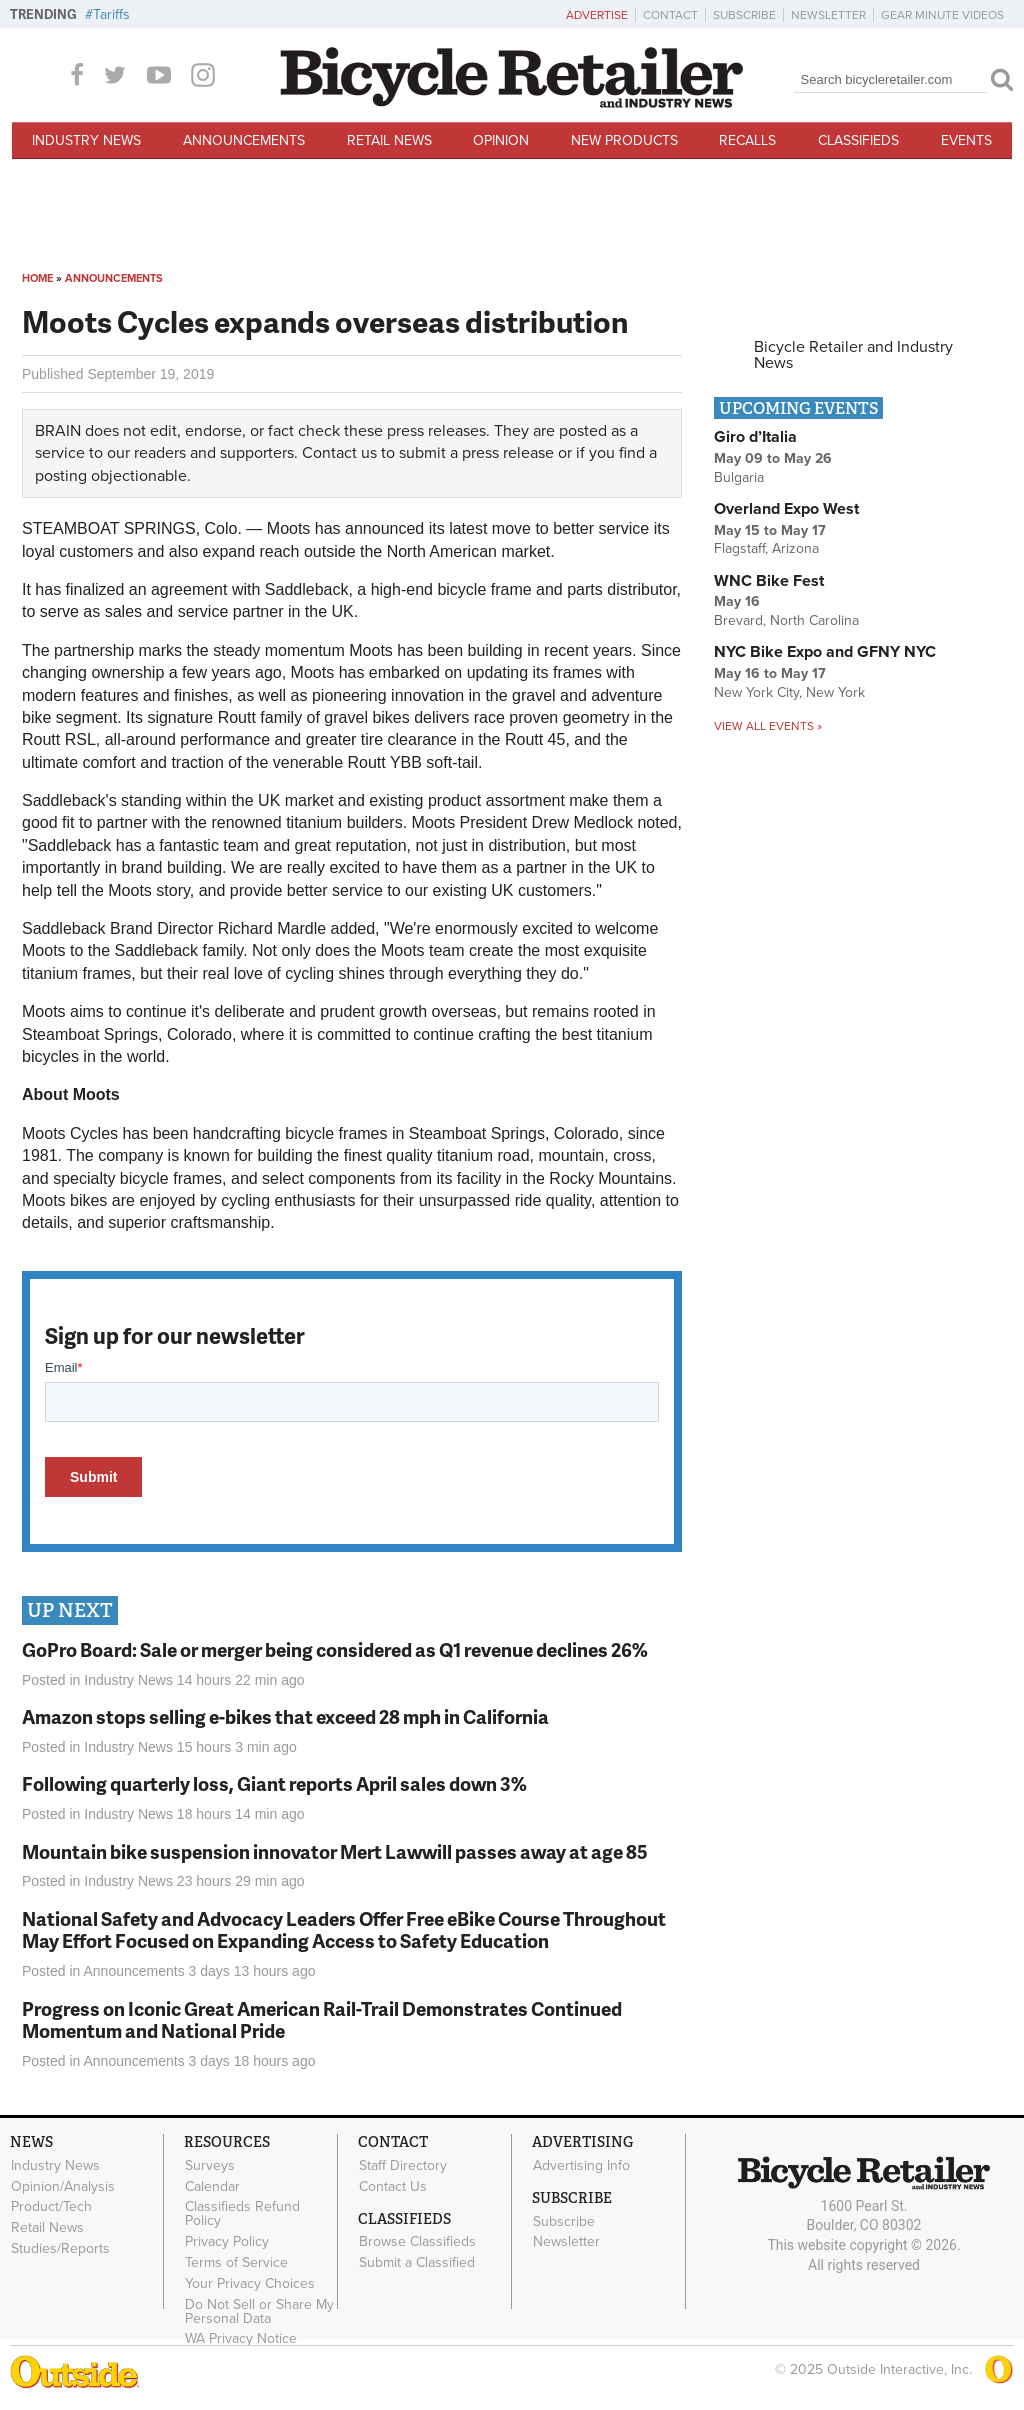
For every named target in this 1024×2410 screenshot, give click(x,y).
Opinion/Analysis (63, 2186)
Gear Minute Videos (942, 15)
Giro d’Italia (755, 437)
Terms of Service (236, 2263)
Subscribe (744, 15)
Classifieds (858, 140)
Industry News (86, 140)
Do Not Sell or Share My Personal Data (259, 2311)
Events (966, 140)
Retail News (389, 140)
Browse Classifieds (417, 2242)
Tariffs (111, 14)
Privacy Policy (227, 2242)
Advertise (597, 15)
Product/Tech (51, 2207)
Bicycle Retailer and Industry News (853, 355)
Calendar (212, 2186)
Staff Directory (403, 2165)
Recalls (747, 140)
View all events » (768, 726)
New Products (624, 140)
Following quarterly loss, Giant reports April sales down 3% (274, 1783)
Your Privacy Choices (250, 2283)
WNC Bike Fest (769, 581)
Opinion (501, 140)
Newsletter (828, 15)
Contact (670, 15)
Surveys (210, 2165)
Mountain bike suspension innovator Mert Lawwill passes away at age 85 (335, 1851)
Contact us (339, 453)
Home (37, 278)
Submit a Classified (417, 2263)
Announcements (244, 140)
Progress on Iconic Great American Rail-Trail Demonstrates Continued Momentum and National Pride (322, 2020)
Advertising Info (581, 2165)
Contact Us (393, 2186)
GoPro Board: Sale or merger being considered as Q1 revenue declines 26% (335, 1649)
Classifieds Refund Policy (242, 2214)
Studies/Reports (60, 2249)
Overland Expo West (786, 509)
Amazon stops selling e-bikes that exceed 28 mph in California (285, 1716)
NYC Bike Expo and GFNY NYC (825, 652)
